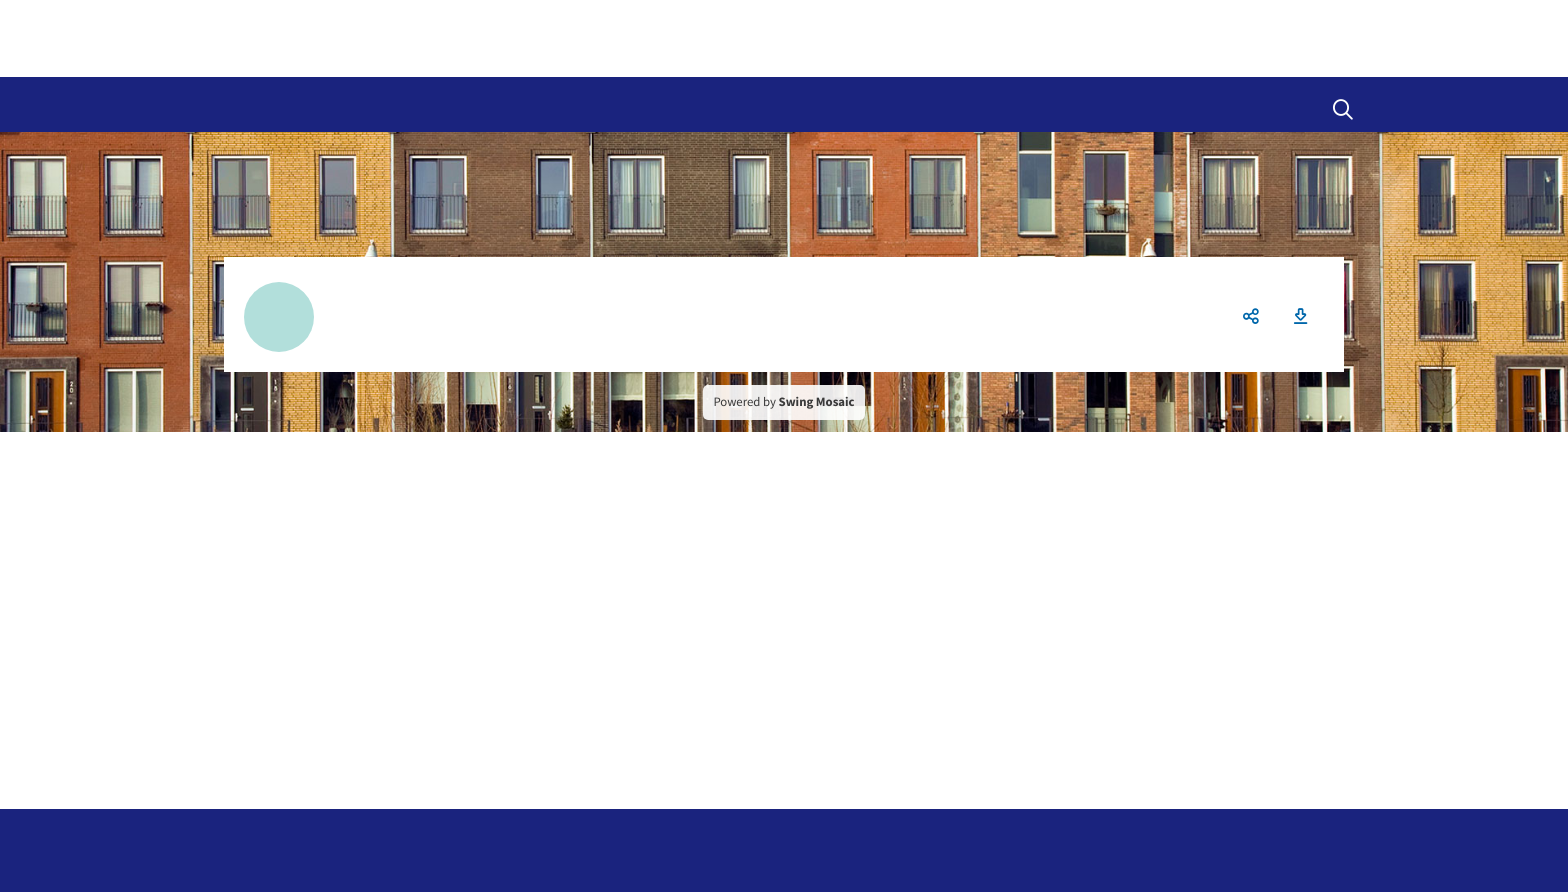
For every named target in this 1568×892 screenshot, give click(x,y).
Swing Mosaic (817, 402)
